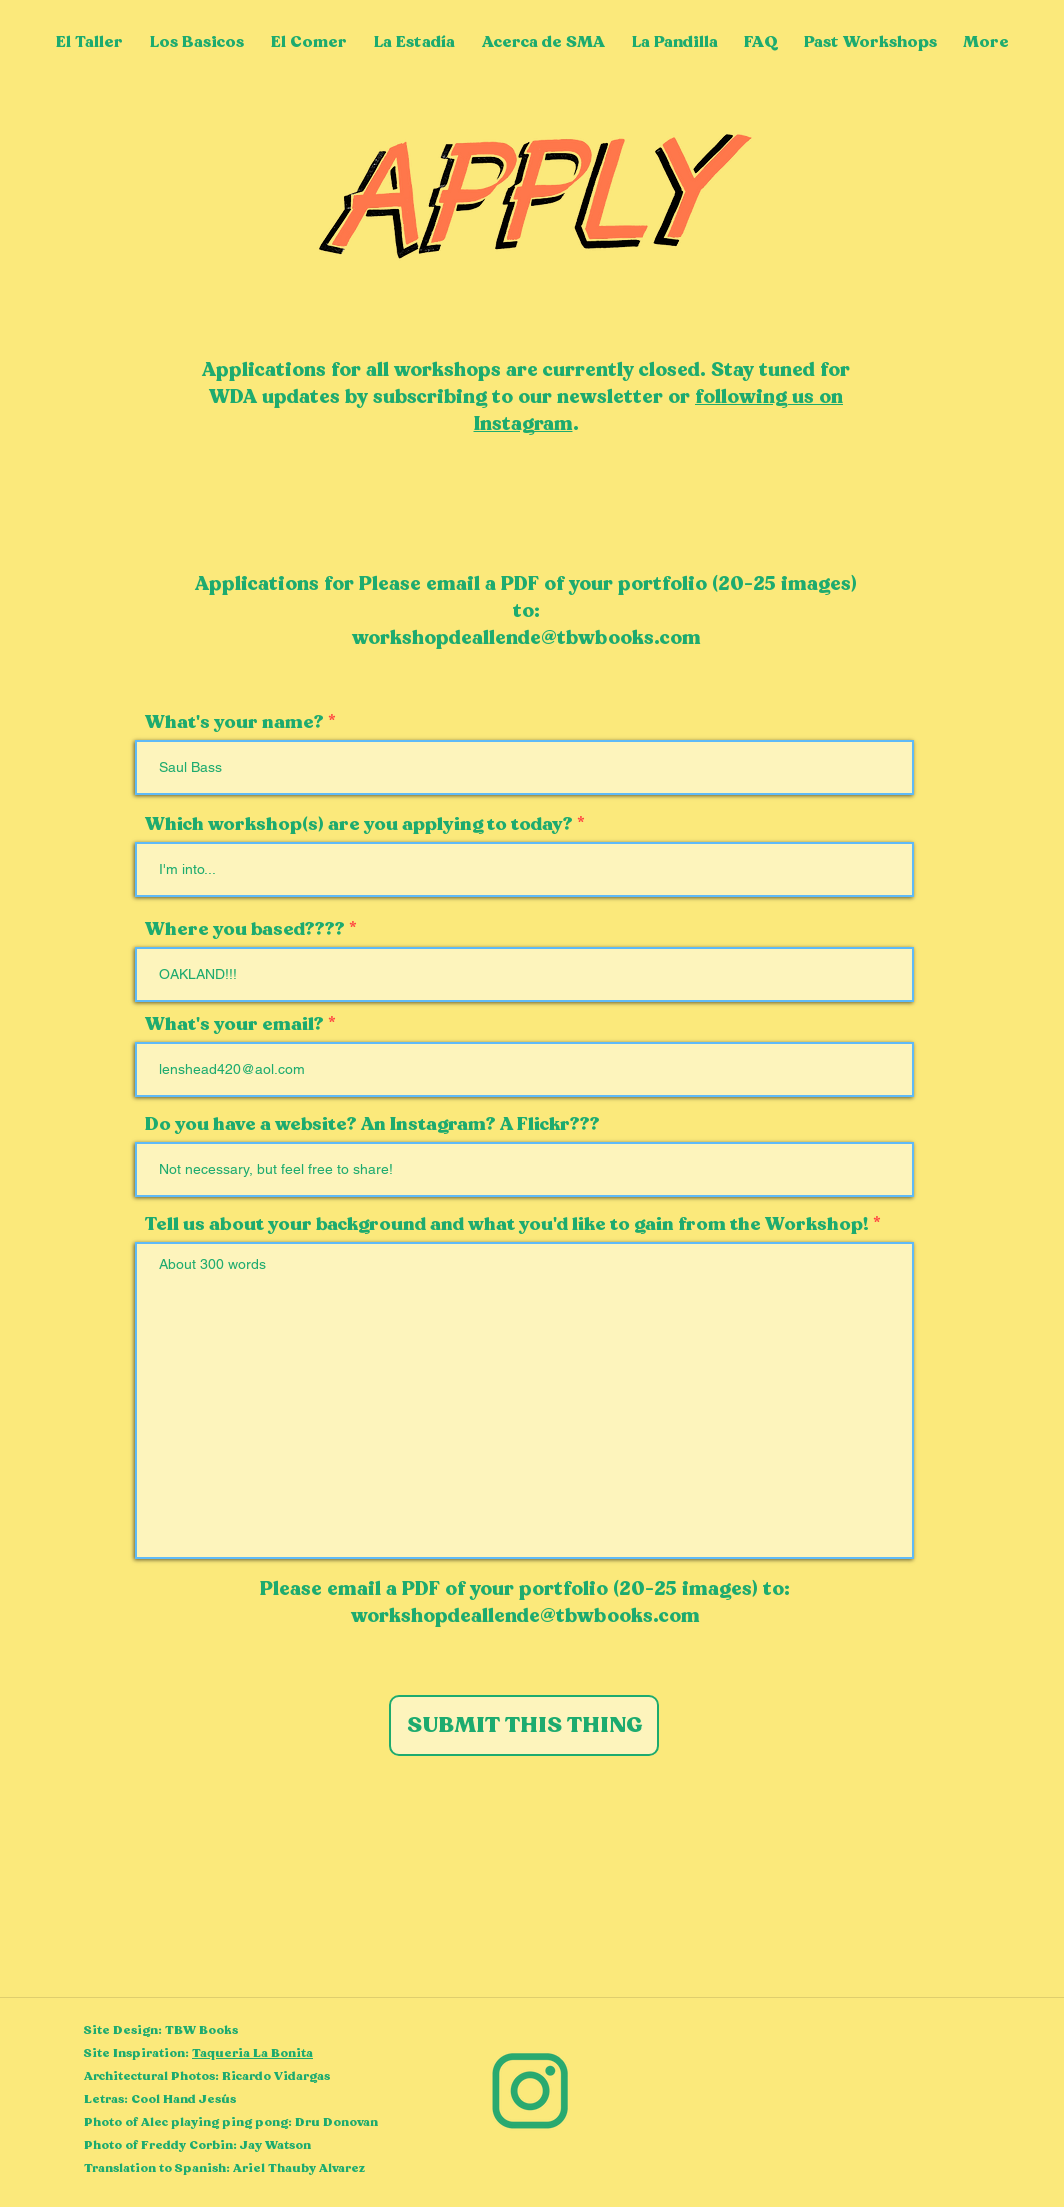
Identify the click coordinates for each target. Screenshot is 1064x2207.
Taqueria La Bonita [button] (252, 2053)
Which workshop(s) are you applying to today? (361, 825)
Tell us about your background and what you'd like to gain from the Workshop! (507, 1225)
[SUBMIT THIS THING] (524, 1725)
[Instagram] (531, 2091)
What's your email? (234, 1025)
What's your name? (234, 723)
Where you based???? (245, 930)
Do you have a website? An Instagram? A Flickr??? (372, 1125)
